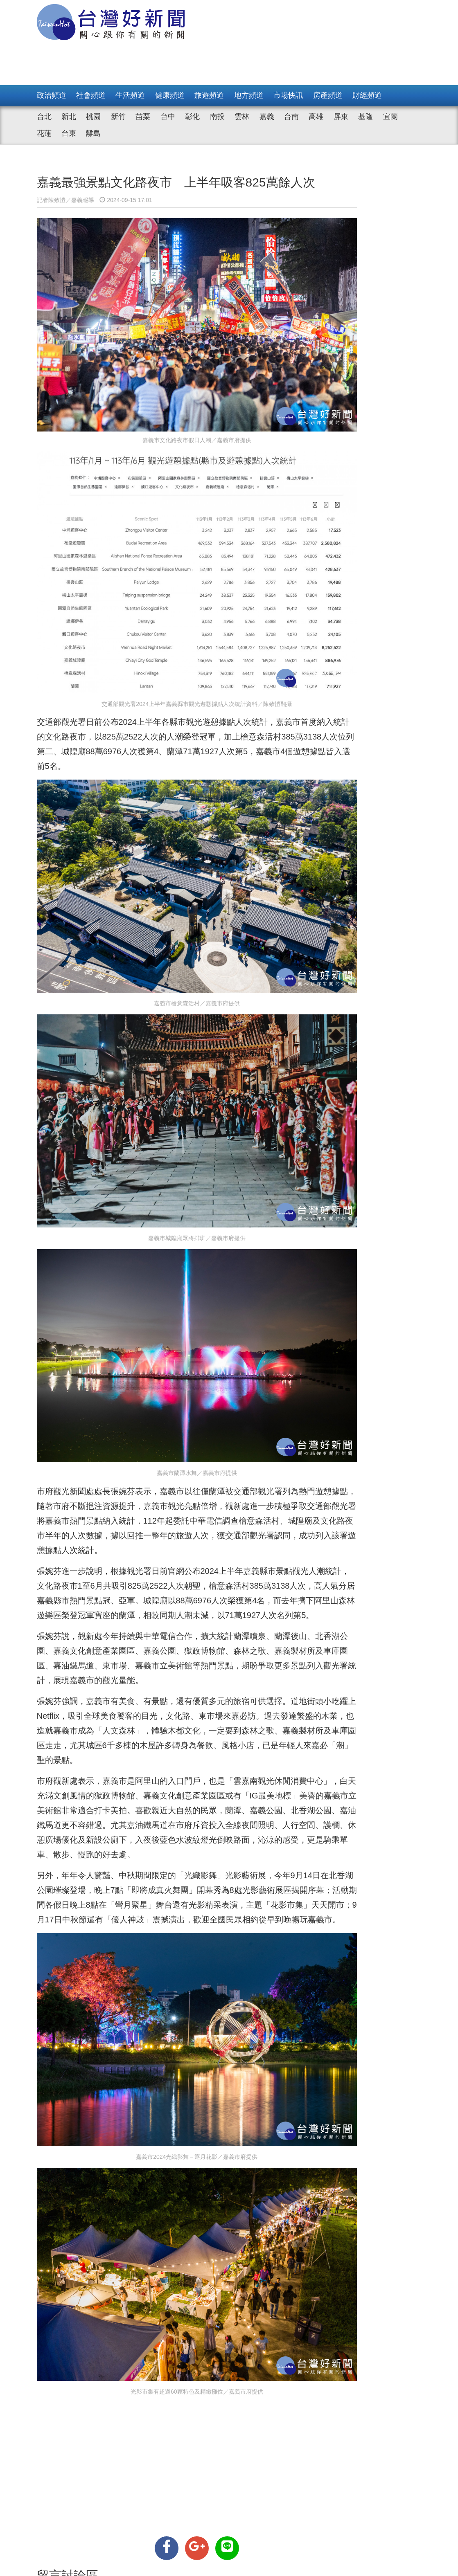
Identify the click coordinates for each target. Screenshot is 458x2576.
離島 (93, 133)
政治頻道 (51, 95)
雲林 (242, 116)
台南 (291, 116)
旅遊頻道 (209, 95)
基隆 (365, 116)
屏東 (341, 116)
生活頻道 (130, 95)
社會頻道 (91, 95)
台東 (68, 133)
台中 (167, 116)
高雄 (316, 116)
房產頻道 (328, 95)
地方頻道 (249, 95)
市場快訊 (288, 95)
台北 (44, 116)
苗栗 (142, 116)
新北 (68, 116)
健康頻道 (170, 95)
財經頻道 (367, 95)
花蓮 (44, 133)
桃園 (93, 116)
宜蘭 (390, 116)
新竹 (118, 116)
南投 (217, 116)
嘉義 (266, 116)
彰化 (192, 116)
